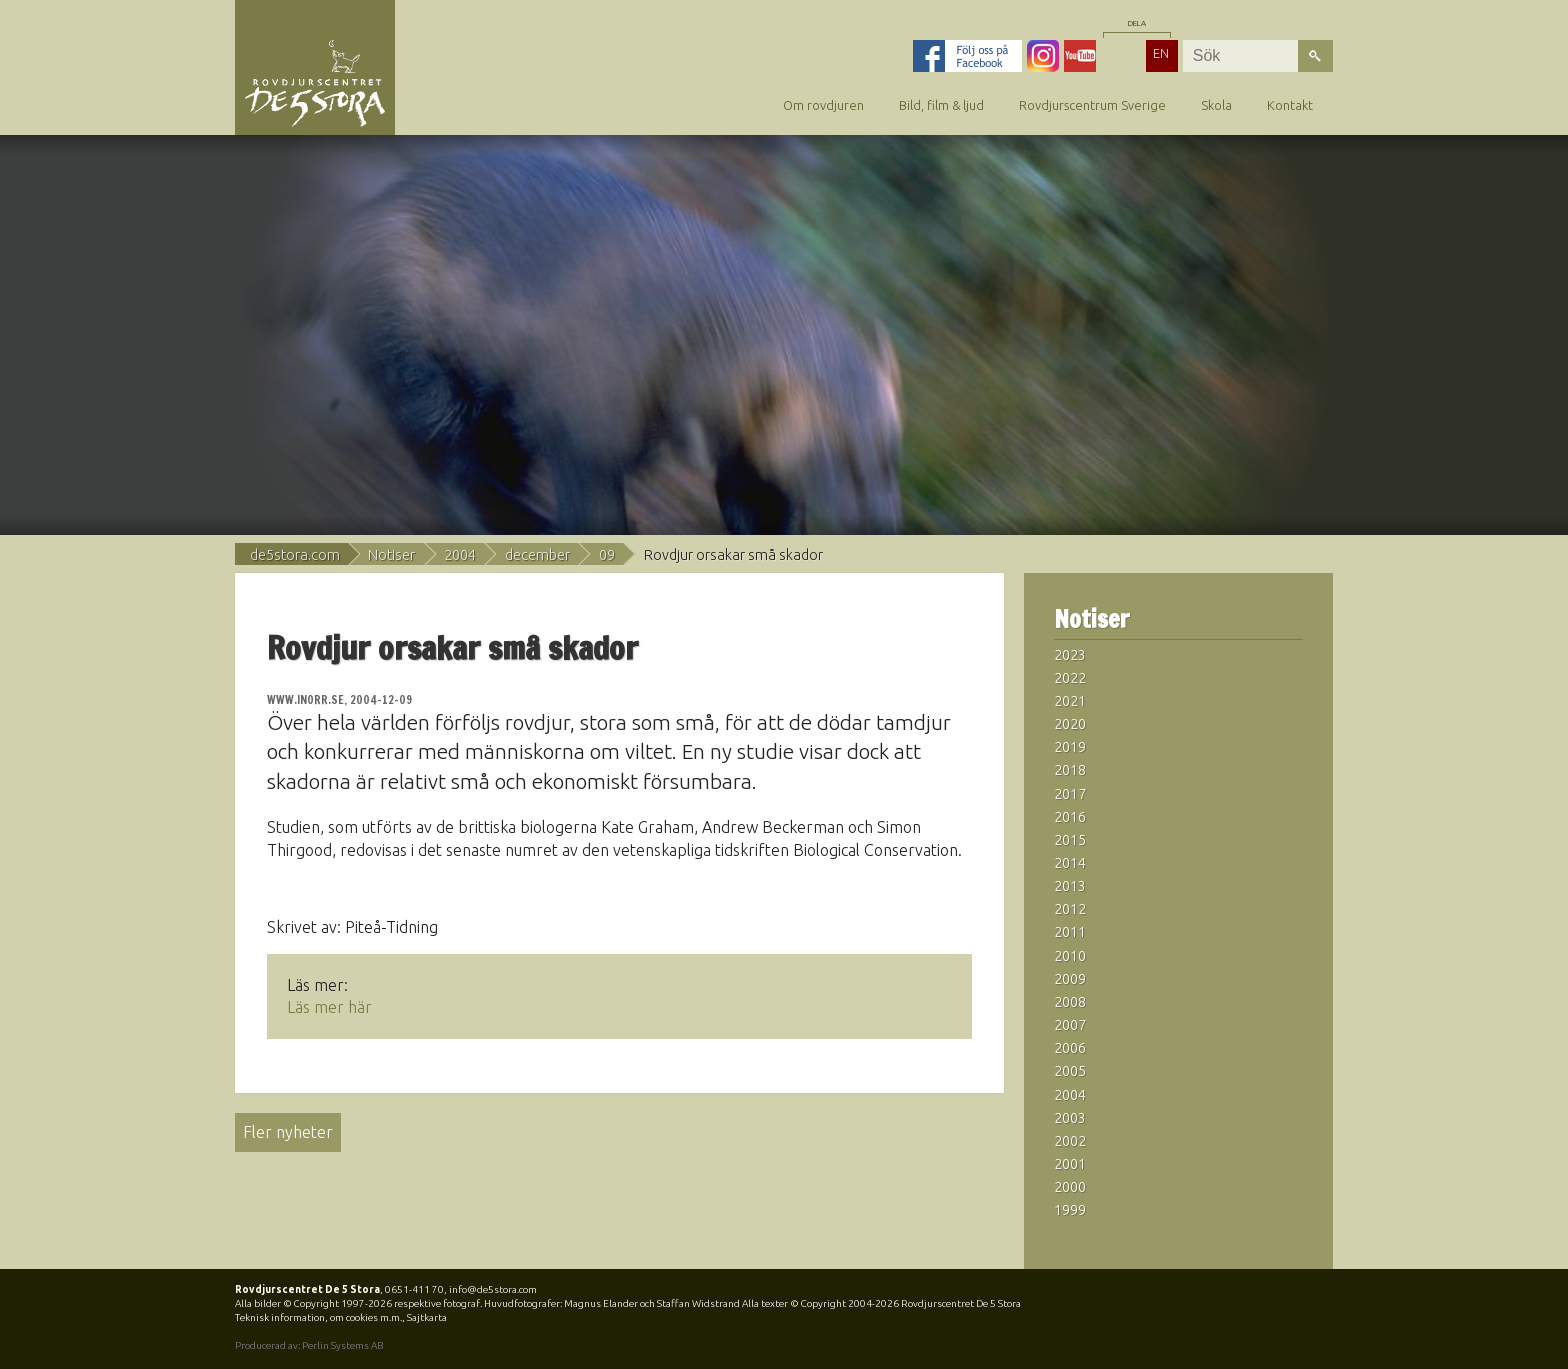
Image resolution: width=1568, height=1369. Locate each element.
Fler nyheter (288, 1132)
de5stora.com (295, 555)
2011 (1070, 932)
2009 (1070, 979)
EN (1161, 53)
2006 (1070, 1048)
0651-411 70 (414, 1289)
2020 (1070, 724)
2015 (1070, 840)
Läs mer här (329, 1007)
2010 (1070, 956)
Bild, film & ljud (941, 105)
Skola (1216, 105)
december (537, 555)
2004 (460, 555)
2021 (1070, 701)
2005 (1070, 1071)
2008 (1070, 1002)
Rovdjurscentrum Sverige (1092, 105)
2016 (1070, 817)
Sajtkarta (427, 1317)
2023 (1070, 655)
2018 (1070, 770)
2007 (1070, 1025)
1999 (1070, 1210)
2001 (1070, 1164)
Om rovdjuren (823, 105)
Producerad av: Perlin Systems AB (309, 1345)
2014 (1070, 863)
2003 (1070, 1118)
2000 (1070, 1187)
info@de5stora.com (493, 1289)
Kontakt (1290, 105)
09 (607, 555)
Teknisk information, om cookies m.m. (318, 1317)
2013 (1070, 886)
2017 (1070, 794)
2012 (1070, 909)
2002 (1070, 1141)
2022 (1070, 678)
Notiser (391, 555)
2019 (1070, 747)
